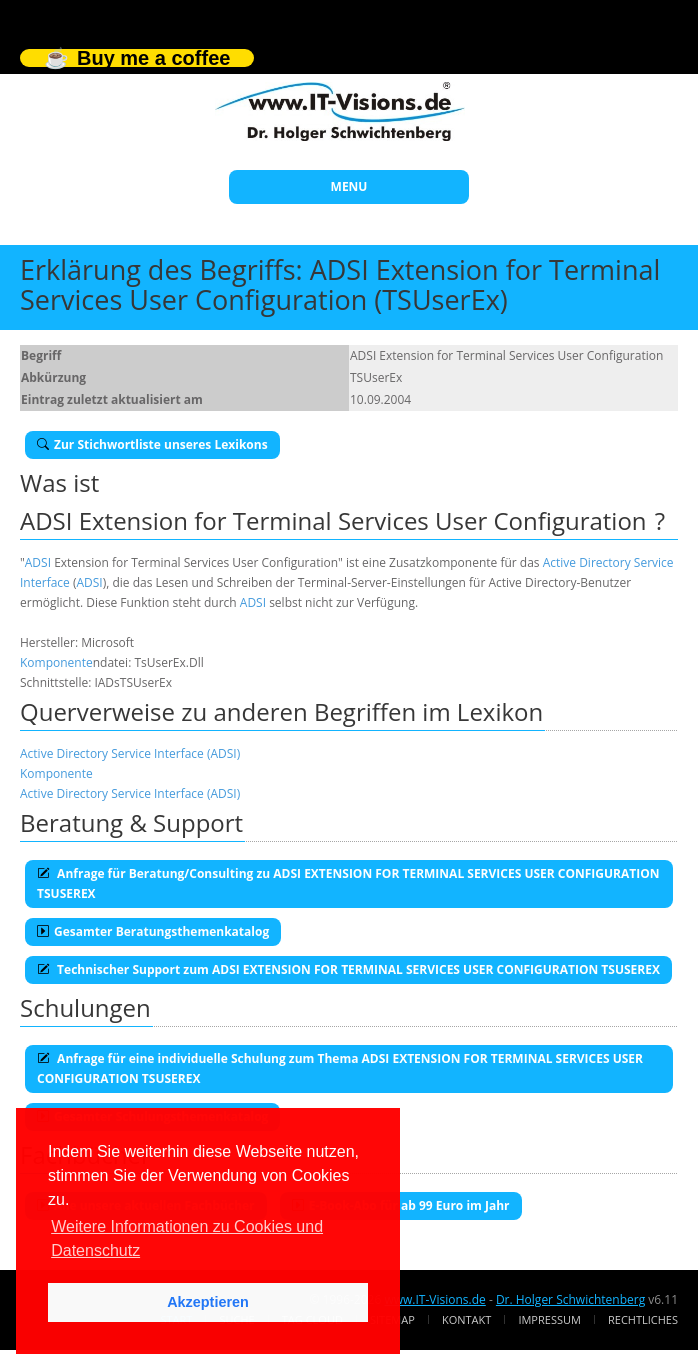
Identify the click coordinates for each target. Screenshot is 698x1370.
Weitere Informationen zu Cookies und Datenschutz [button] (187, 1238)
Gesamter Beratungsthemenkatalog (153, 931)
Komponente (56, 662)
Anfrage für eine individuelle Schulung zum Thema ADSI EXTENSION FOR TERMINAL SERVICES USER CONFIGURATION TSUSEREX (340, 1068)
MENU (349, 186)
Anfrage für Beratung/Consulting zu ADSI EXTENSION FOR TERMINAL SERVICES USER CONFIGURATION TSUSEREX (348, 883)
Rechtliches (643, 1319)
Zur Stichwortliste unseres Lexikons (152, 444)
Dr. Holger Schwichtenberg (570, 1299)
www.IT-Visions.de (434, 1299)
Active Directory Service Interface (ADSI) (130, 753)
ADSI (38, 562)
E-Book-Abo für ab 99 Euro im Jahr (401, 1205)
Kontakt (466, 1319)
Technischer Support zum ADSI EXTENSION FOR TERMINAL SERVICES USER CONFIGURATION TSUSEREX (348, 969)
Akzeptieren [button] (208, 1302)
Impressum (549, 1319)
